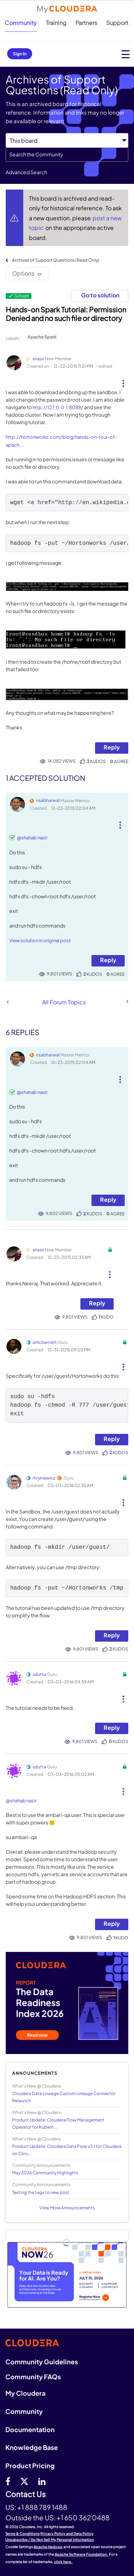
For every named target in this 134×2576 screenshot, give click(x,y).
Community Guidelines (41, 2361)
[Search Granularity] (67, 140)
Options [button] (23, 273)
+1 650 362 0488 (83, 2517)
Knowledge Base (31, 2447)
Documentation (30, 2429)
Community (21, 22)
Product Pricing (30, 2465)
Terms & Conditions (22, 2533)
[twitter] (24, 2481)
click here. (63, 2562)
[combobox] (67, 154)
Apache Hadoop (48, 2547)
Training (56, 22)
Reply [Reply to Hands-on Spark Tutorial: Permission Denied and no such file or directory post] (112, 747)
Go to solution (100, 295)
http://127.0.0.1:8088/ (58, 407)
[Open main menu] (125, 54)
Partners (86, 22)
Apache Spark (42, 337)
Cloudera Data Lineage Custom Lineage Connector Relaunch (63, 2097)
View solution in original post (40, 940)
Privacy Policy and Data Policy (67, 2533)
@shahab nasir (32, 837)
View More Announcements (67, 2207)
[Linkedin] (42, 2481)
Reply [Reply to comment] (108, 960)
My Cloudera (25, 2393)
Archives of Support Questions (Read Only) (55, 260)
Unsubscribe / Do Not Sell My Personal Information (49, 2539)
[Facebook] (7, 2481)
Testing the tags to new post (40, 2192)
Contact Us (25, 2494)
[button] (123, 380)
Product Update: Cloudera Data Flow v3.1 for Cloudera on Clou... (66, 2150)
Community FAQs (33, 2376)
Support (117, 22)
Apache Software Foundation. (81, 2554)
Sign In (19, 53)
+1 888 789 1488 (42, 2507)
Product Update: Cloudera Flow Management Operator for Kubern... (58, 2123)
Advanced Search (26, 172)
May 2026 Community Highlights (45, 2172)
